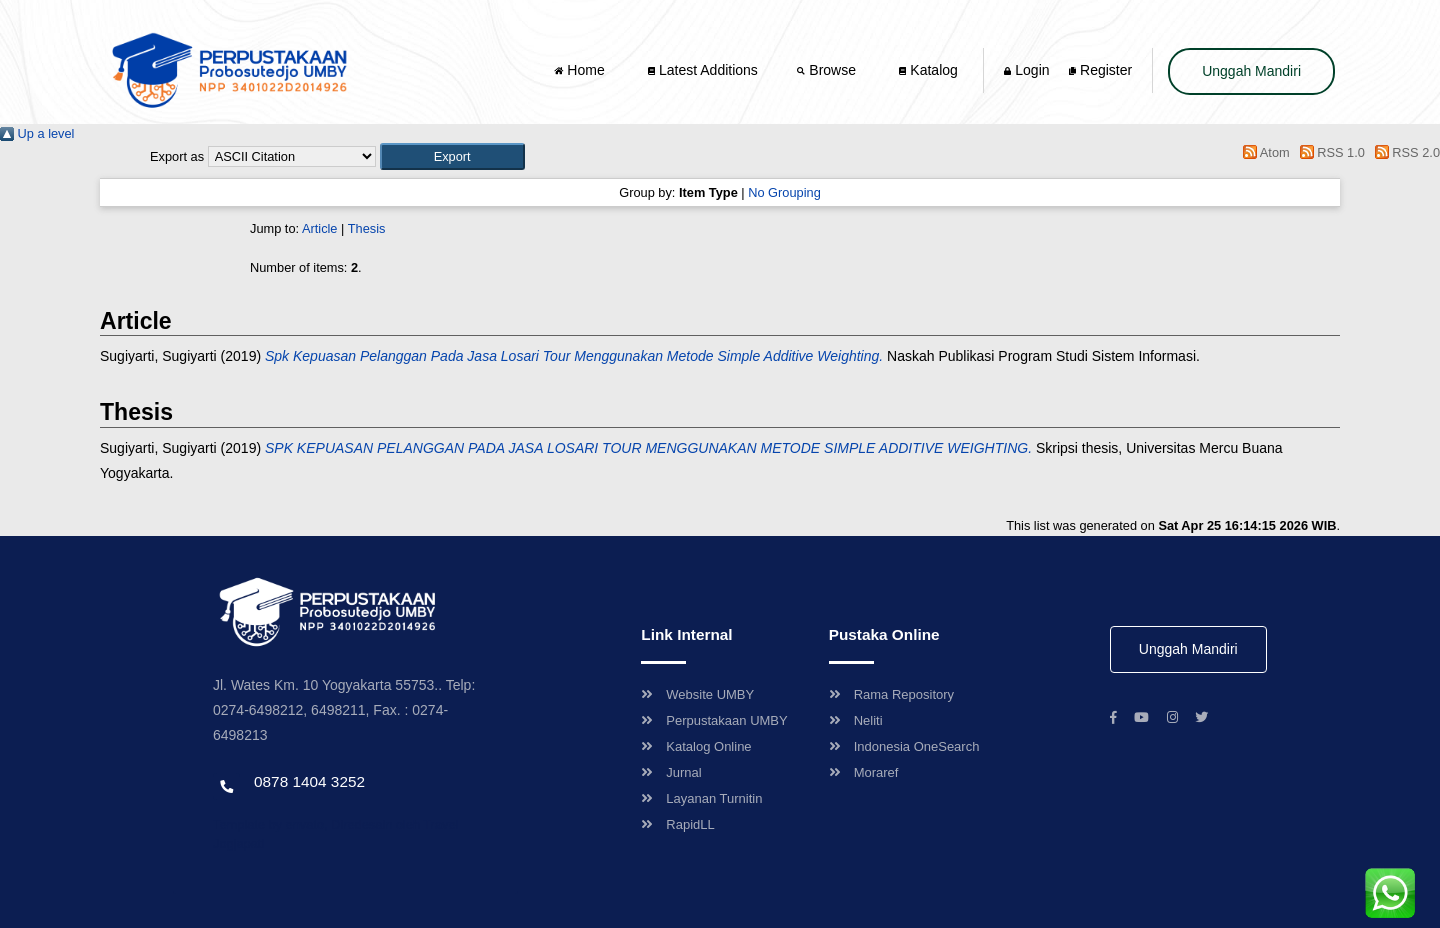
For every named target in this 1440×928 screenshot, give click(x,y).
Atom (1263, 152)
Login (1026, 70)
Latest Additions (703, 70)
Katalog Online (696, 746)
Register (1100, 70)
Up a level (37, 133)
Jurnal (671, 772)
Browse (828, 70)
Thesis (367, 228)
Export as (177, 156)
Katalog (928, 70)
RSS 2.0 (1404, 152)
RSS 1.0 (1329, 152)
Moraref (864, 772)
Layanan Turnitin (701, 798)
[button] (452, 156)
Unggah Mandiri (1251, 71)
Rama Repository (891, 694)
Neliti (856, 720)
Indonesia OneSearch (904, 746)
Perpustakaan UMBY (714, 720)
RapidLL (677, 824)
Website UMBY (697, 694)
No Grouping (784, 192)
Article (320, 228)
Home (581, 70)
